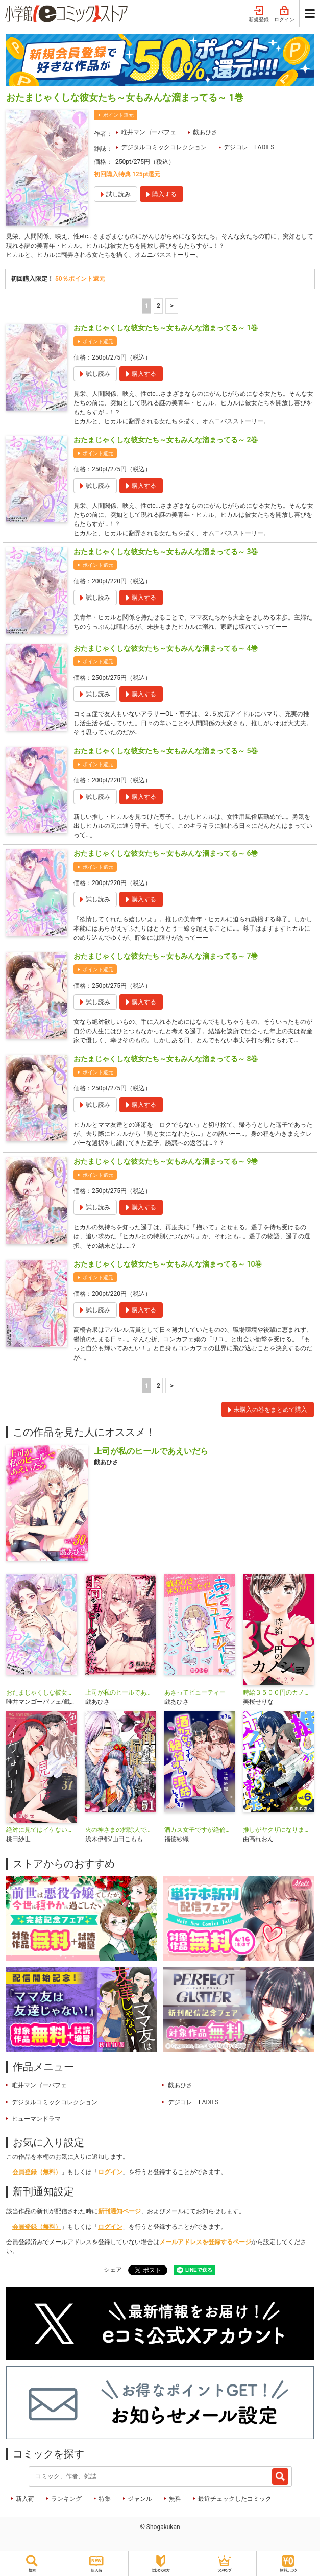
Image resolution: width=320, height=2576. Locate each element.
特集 (105, 2498)
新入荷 (25, 2498)
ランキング (66, 2498)
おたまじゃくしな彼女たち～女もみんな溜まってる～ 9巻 (165, 1161)
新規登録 (259, 14)
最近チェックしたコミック (235, 2498)
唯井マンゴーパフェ (148, 132)
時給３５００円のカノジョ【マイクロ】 (278, 1692)
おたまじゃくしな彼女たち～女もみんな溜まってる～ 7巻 (165, 956)
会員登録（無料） (36, 2172)
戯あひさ (205, 132)
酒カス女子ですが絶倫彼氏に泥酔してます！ (199, 1829)
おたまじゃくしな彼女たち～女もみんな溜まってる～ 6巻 (165, 853)
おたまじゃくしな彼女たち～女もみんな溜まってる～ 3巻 (165, 551)
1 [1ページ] (147, 305)
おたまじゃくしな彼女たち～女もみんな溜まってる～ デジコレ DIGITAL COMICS (41, 1692)
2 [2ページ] (158, 305)
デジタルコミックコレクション (164, 147)
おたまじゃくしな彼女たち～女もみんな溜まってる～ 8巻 (165, 1059)
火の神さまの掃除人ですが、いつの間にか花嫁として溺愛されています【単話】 (120, 1829)
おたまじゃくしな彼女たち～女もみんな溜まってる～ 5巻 (165, 751)
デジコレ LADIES (249, 147)
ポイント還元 (118, 115)
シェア (113, 2269)
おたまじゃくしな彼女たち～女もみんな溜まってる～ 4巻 (165, 648)
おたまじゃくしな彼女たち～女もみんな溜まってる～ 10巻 (167, 1264)
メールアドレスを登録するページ (205, 2242)
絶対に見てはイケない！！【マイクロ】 (41, 1829)
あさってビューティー (195, 1692)
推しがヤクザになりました (278, 1829)
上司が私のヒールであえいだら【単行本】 (120, 1692)
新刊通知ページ (119, 2211)
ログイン (284, 14)
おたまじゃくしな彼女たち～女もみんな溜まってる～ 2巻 (165, 440)
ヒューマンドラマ (36, 2118)
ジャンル (140, 2498)
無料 (175, 2498)
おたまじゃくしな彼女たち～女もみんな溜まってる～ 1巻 (165, 328)
